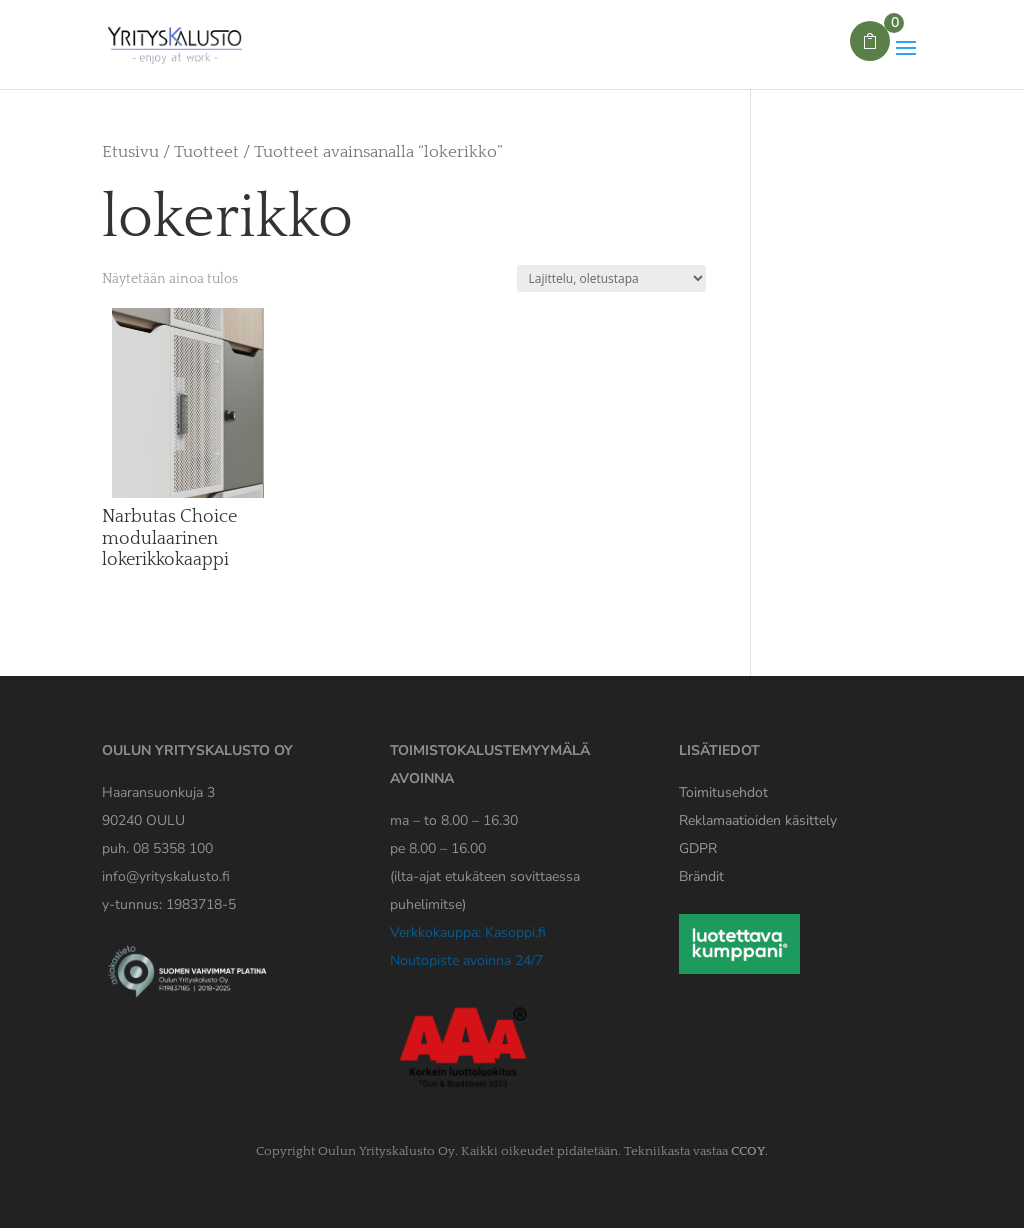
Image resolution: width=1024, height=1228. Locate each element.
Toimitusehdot (723, 792)
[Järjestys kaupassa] (611, 278)
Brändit (701, 876)
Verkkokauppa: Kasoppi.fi (468, 932)
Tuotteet (206, 152)
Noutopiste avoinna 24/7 (466, 960)
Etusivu (130, 152)
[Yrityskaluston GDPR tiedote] (698, 848)
